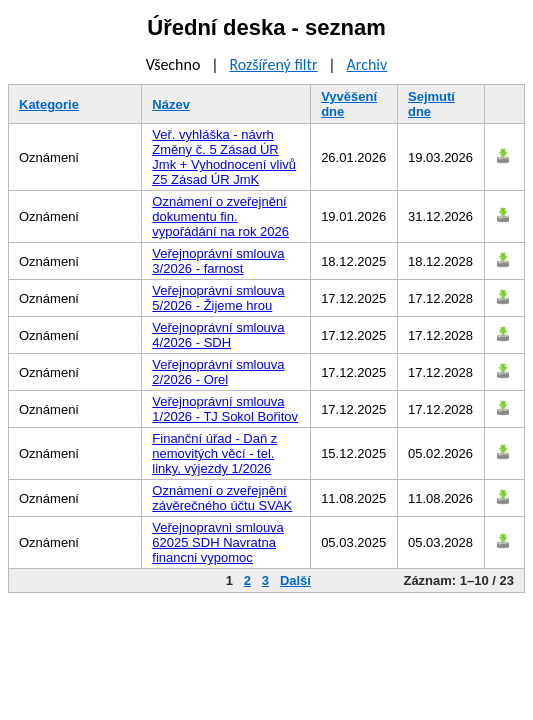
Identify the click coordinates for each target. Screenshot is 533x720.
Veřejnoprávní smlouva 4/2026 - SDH (218, 335)
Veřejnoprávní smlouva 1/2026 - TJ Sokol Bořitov (225, 409)
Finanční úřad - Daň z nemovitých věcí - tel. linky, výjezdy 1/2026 (214, 453)
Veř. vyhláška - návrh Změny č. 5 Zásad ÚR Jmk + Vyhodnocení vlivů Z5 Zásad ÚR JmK (224, 157)
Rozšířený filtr (273, 64)
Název (171, 104)
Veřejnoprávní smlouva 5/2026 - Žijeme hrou (218, 298)
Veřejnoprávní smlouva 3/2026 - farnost (218, 261)
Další (295, 580)
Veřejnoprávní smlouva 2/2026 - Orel (218, 372)
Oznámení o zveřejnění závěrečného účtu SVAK (222, 498)
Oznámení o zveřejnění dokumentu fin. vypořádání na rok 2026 (220, 216)
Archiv (367, 64)
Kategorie (49, 104)
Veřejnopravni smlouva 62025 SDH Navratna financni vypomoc (218, 542)
